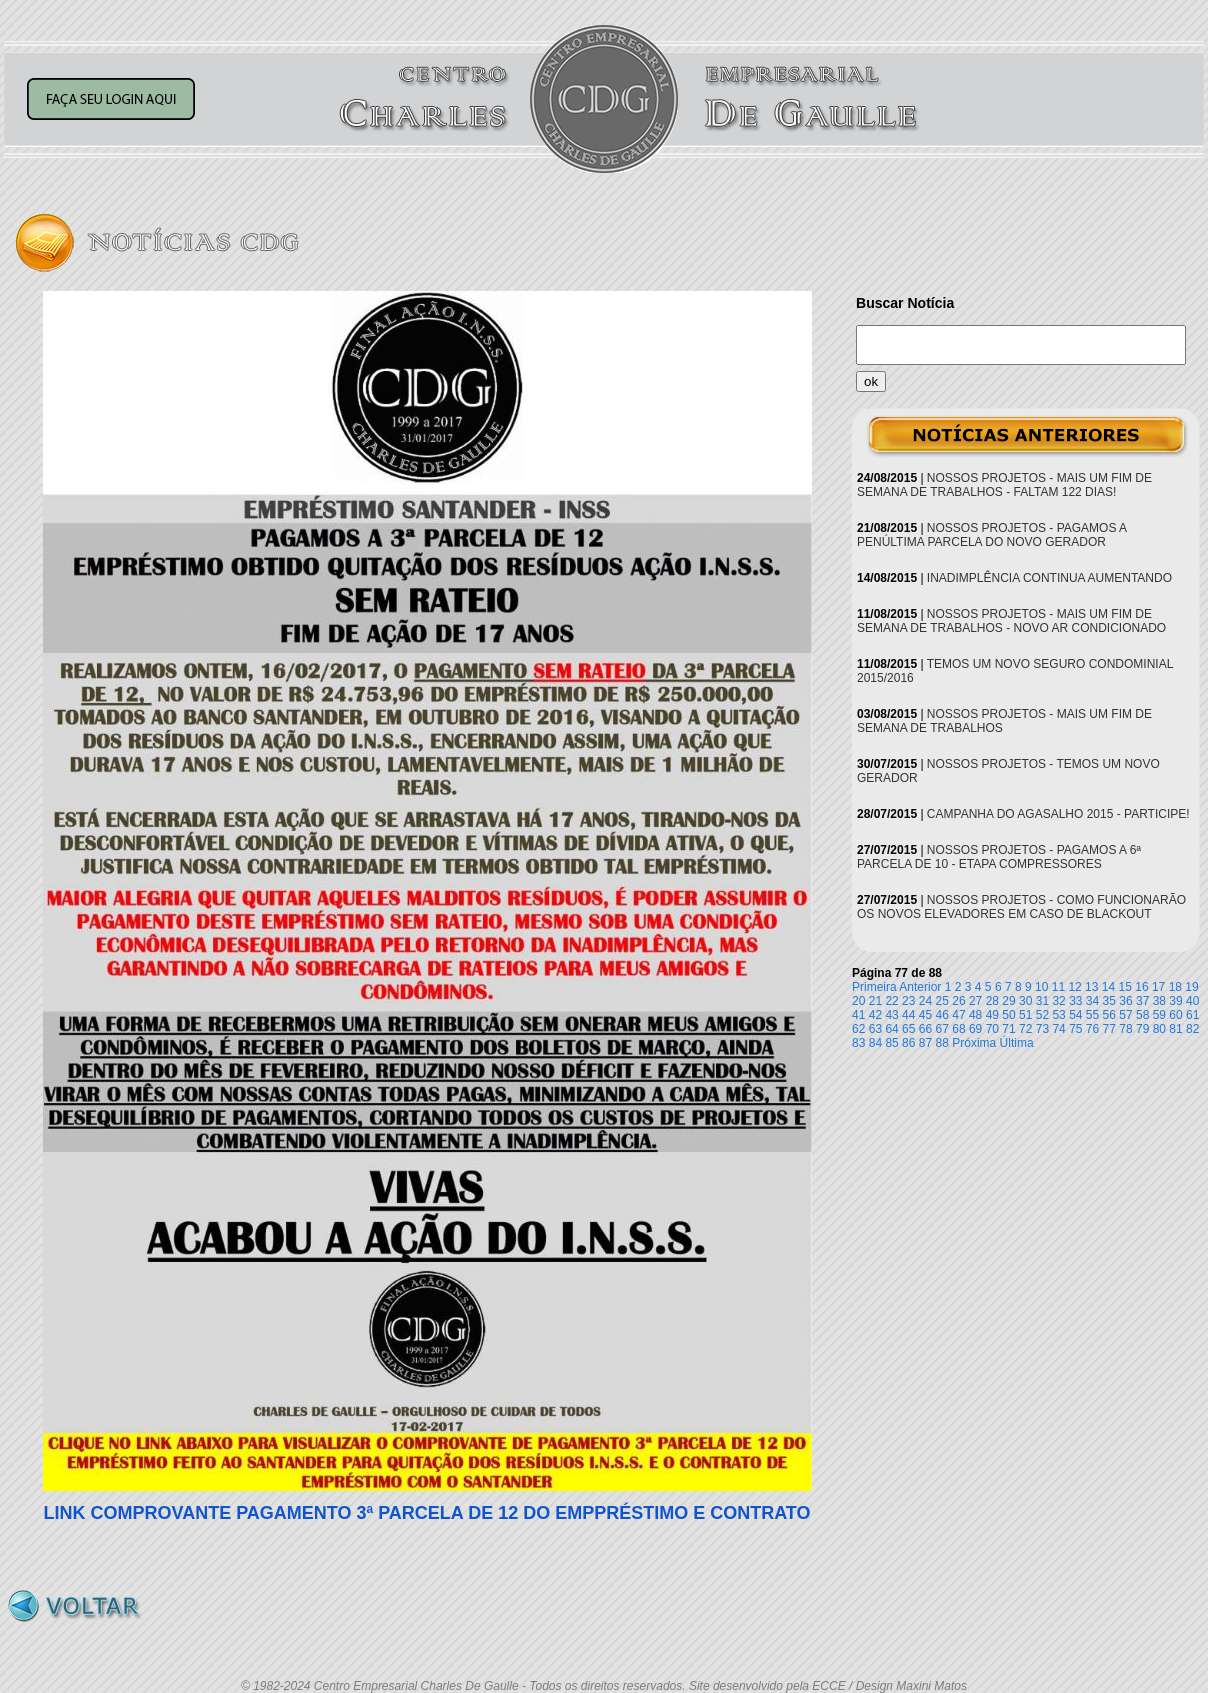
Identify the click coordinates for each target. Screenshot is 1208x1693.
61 (1192, 1015)
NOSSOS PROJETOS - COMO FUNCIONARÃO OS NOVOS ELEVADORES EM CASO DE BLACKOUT (1021, 907)
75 (1075, 1029)
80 (1159, 1029)
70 (992, 1029)
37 (1142, 1001)
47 (958, 1015)
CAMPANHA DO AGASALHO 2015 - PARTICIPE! (1058, 814)
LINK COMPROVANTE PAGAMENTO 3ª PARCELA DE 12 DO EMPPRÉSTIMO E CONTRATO (426, 1513)
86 (908, 1043)
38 (1159, 1001)
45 (925, 1015)
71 (1008, 1029)
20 (858, 1001)
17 (1158, 987)
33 (1075, 1001)
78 (1125, 1029)
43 (891, 1015)
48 (975, 1015)
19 (1191, 987)
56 (1109, 1015)
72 (1025, 1029)
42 (875, 1015)
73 (1042, 1029)
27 (975, 1001)
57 (1125, 1015)
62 (858, 1029)
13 (1091, 987)
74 (1058, 1029)
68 (958, 1029)
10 (1041, 987)
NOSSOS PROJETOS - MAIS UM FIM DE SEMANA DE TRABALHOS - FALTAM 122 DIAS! (1004, 485)
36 (1125, 1001)
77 (1109, 1029)
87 (925, 1043)
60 (1175, 1015)
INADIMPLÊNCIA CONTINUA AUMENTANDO (1049, 578)
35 (1109, 1001)
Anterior (920, 987)
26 (958, 1001)
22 (891, 1001)
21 (875, 1001)
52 (1042, 1015)
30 (1025, 1001)
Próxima (974, 1043)
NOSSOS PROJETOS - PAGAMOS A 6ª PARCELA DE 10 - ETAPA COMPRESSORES (999, 857)
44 (908, 1015)
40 (1192, 1001)
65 (908, 1029)
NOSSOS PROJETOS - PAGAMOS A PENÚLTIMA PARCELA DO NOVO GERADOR (991, 535)
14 (1108, 987)
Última (1017, 1043)
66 (925, 1029)
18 (1175, 987)
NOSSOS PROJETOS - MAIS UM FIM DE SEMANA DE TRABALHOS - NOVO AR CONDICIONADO (1011, 621)
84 (875, 1043)
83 (858, 1043)
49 (992, 1015)
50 (1008, 1015)
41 (858, 1015)
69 (975, 1029)
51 (1025, 1015)
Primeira (874, 987)
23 (908, 1001)
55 (1092, 1015)
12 (1074, 987)
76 (1092, 1029)
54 (1075, 1015)
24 (925, 1001)
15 (1125, 987)
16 (1141, 987)
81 (1175, 1029)
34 (1092, 1001)
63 (875, 1029)
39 (1175, 1001)
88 (942, 1043)
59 (1159, 1015)
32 (1058, 1001)
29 (1008, 1001)
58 (1142, 1015)
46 (942, 1015)
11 (1058, 987)
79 (1142, 1029)
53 (1058, 1015)
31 (1042, 1001)
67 (942, 1029)
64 (891, 1029)
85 (891, 1043)
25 (942, 1001)
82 (1192, 1029)
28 (992, 1001)
